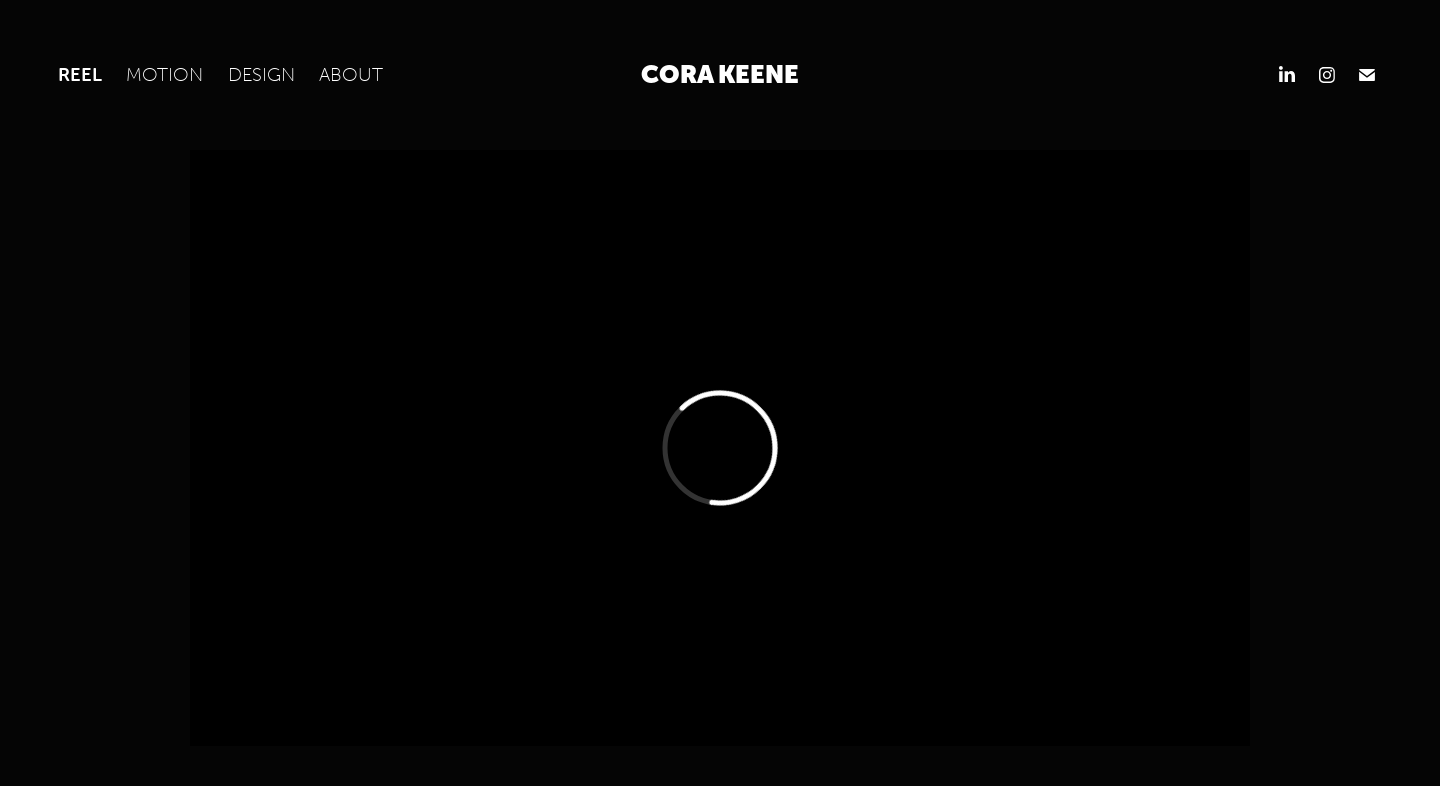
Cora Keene (720, 74)
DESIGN (261, 74)
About (351, 74)
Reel (80, 74)
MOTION (164, 74)
